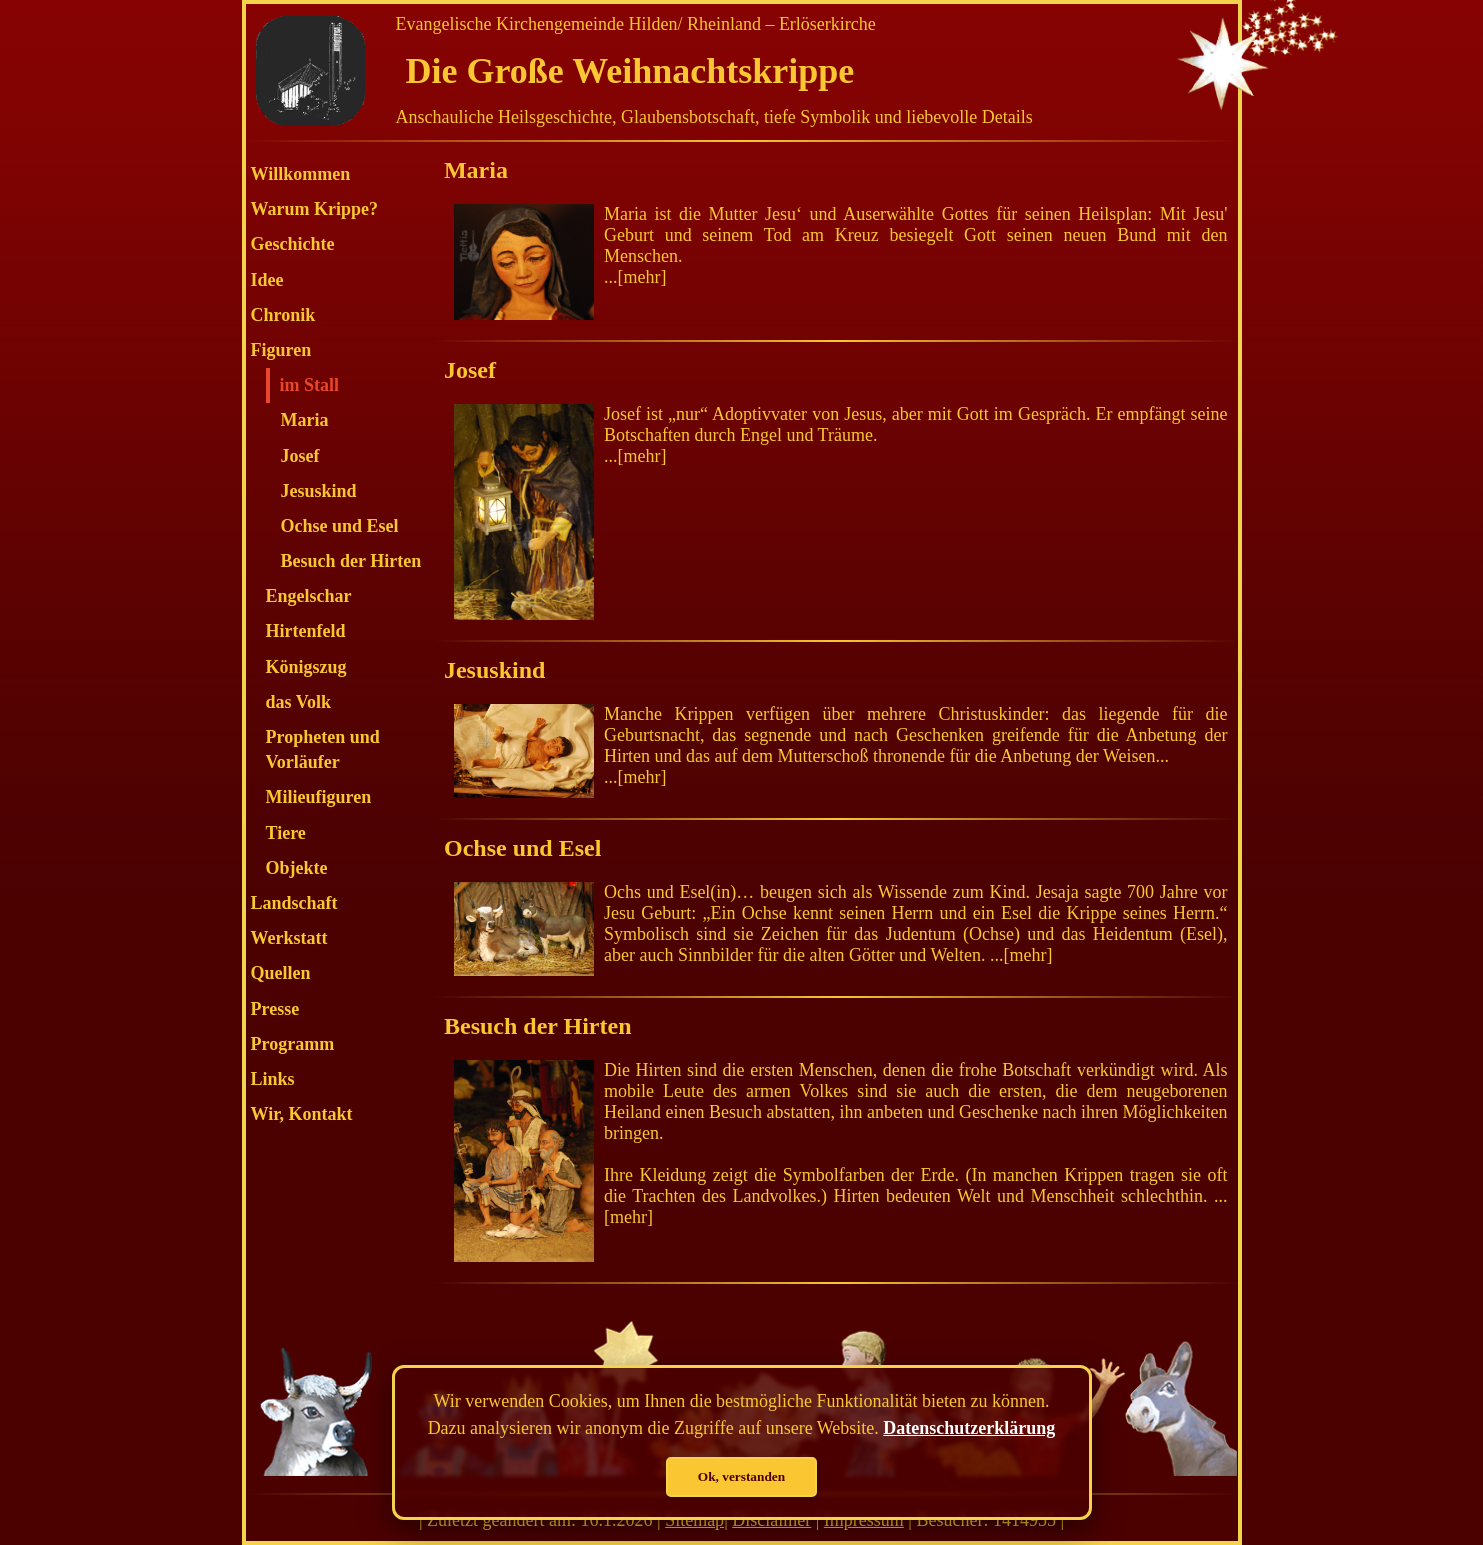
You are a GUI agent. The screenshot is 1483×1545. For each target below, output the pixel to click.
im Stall (310, 385)
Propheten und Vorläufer (323, 749)
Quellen (281, 973)
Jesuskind (319, 491)
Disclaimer (771, 1520)
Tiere (286, 833)
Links (273, 1079)
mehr (641, 277)
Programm (293, 1044)
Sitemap (694, 1520)
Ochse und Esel (340, 526)
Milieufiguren (319, 797)
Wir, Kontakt (302, 1114)
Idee (267, 280)
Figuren (281, 350)
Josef (300, 456)
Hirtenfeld (306, 631)
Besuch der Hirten (351, 561)
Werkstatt (289, 938)
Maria (305, 420)
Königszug (306, 667)
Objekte (297, 868)
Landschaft (294, 903)
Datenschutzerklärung (969, 1428)
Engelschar (309, 596)
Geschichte (293, 244)
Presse (275, 1009)
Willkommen (301, 174)
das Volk (299, 702)
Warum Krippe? (315, 209)
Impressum (864, 1520)
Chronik (283, 315)
